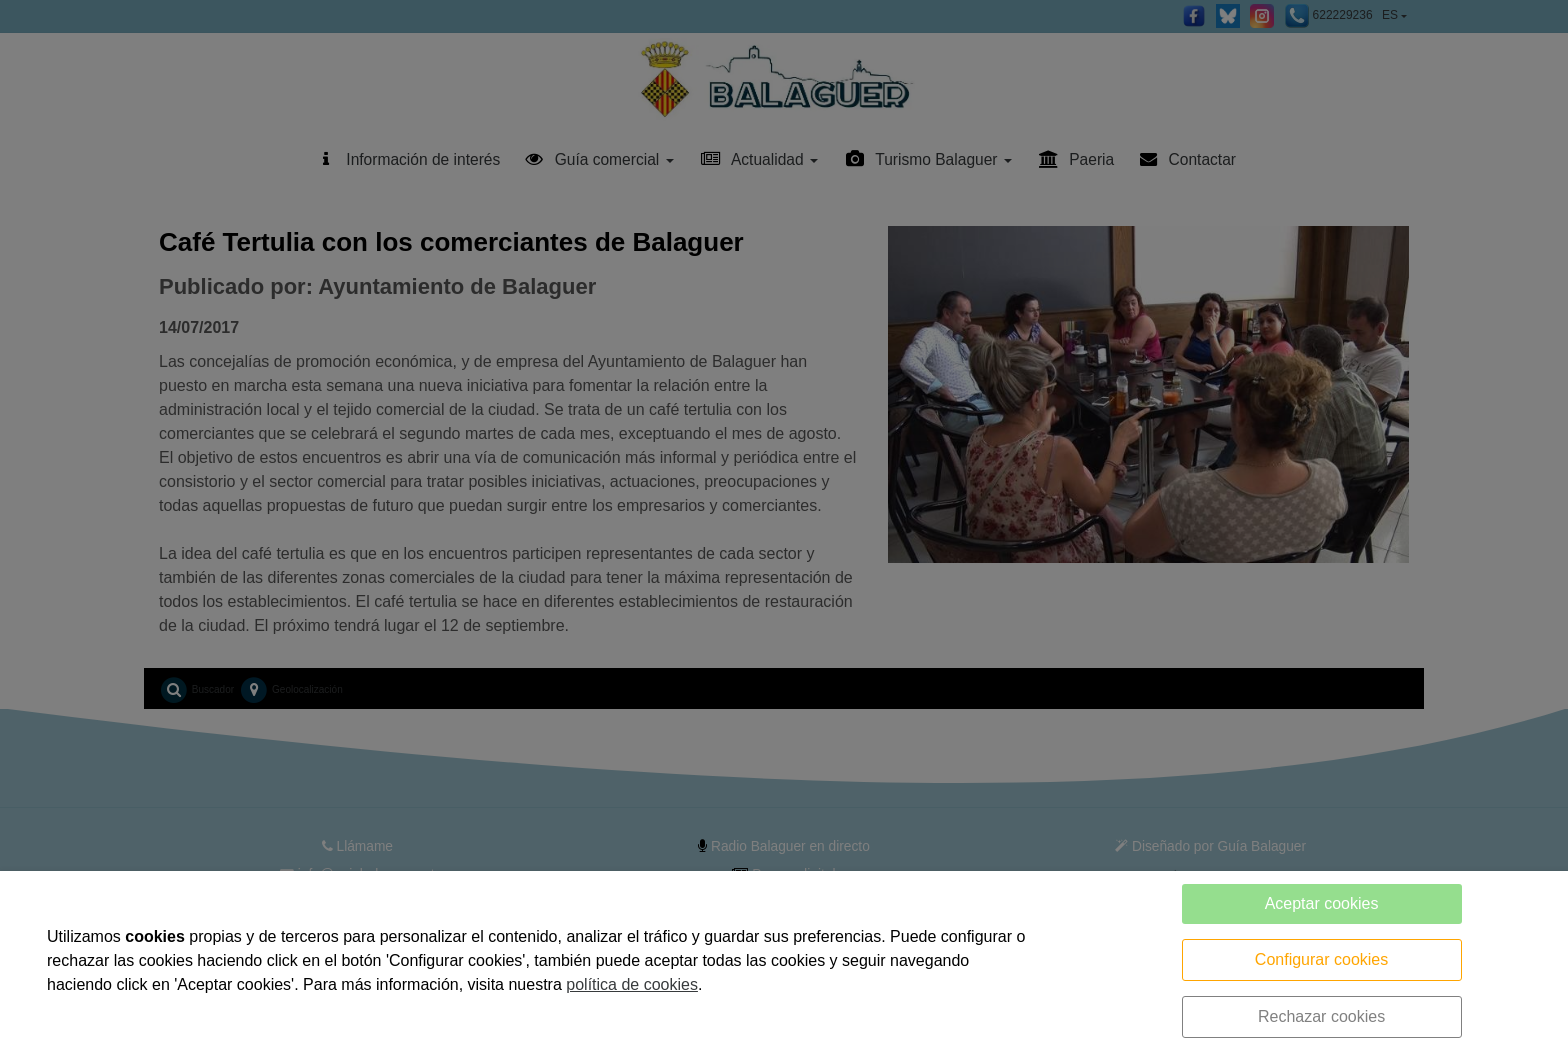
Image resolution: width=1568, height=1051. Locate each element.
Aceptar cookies (1322, 903)
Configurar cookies (1321, 959)
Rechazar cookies (1321, 1016)
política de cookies (632, 984)
